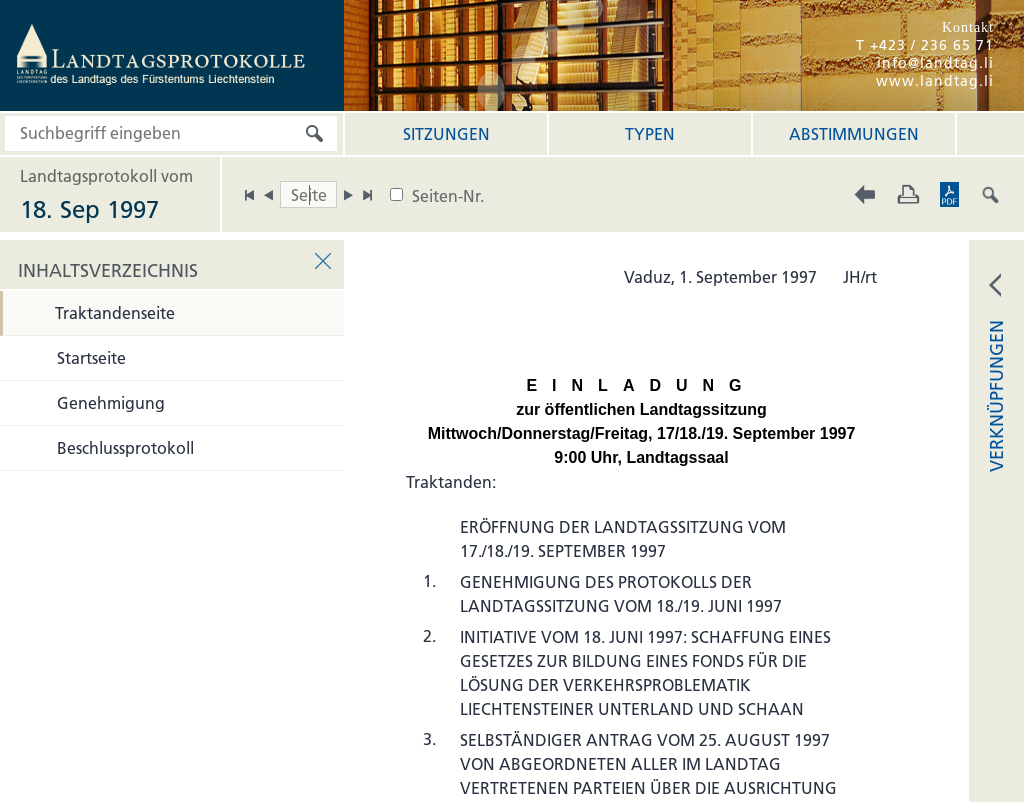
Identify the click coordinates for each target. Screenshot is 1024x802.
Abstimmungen (854, 134)
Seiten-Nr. (448, 196)
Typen (650, 134)
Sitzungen (446, 134)
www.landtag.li (935, 81)
